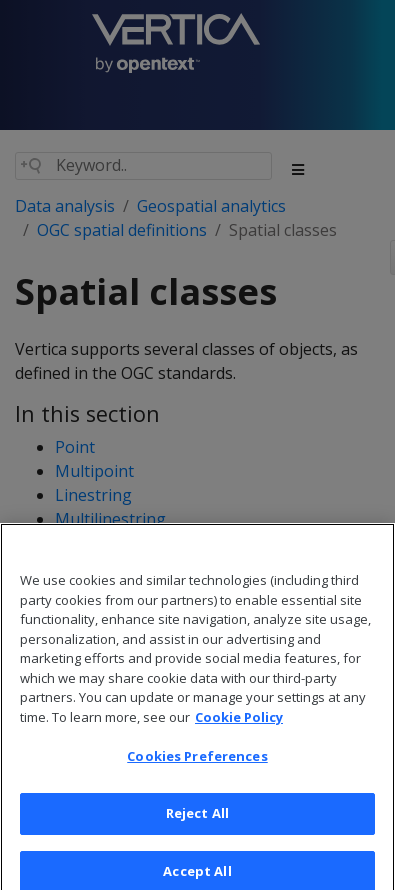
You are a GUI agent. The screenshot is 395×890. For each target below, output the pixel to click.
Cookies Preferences (197, 768)
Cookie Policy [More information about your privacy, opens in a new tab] (239, 728)
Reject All (197, 824)
